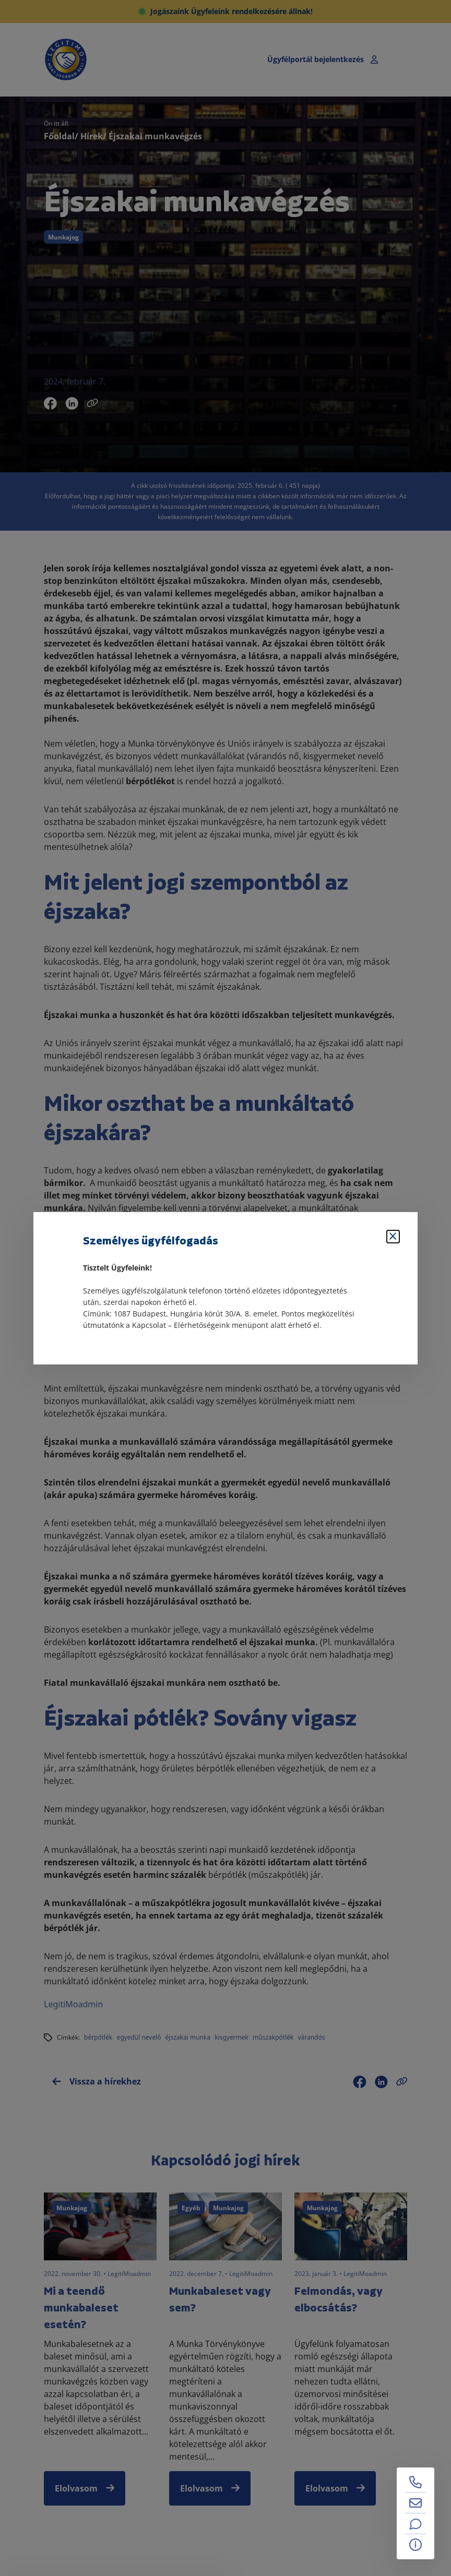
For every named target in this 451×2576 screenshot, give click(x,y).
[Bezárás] (393, 1236)
